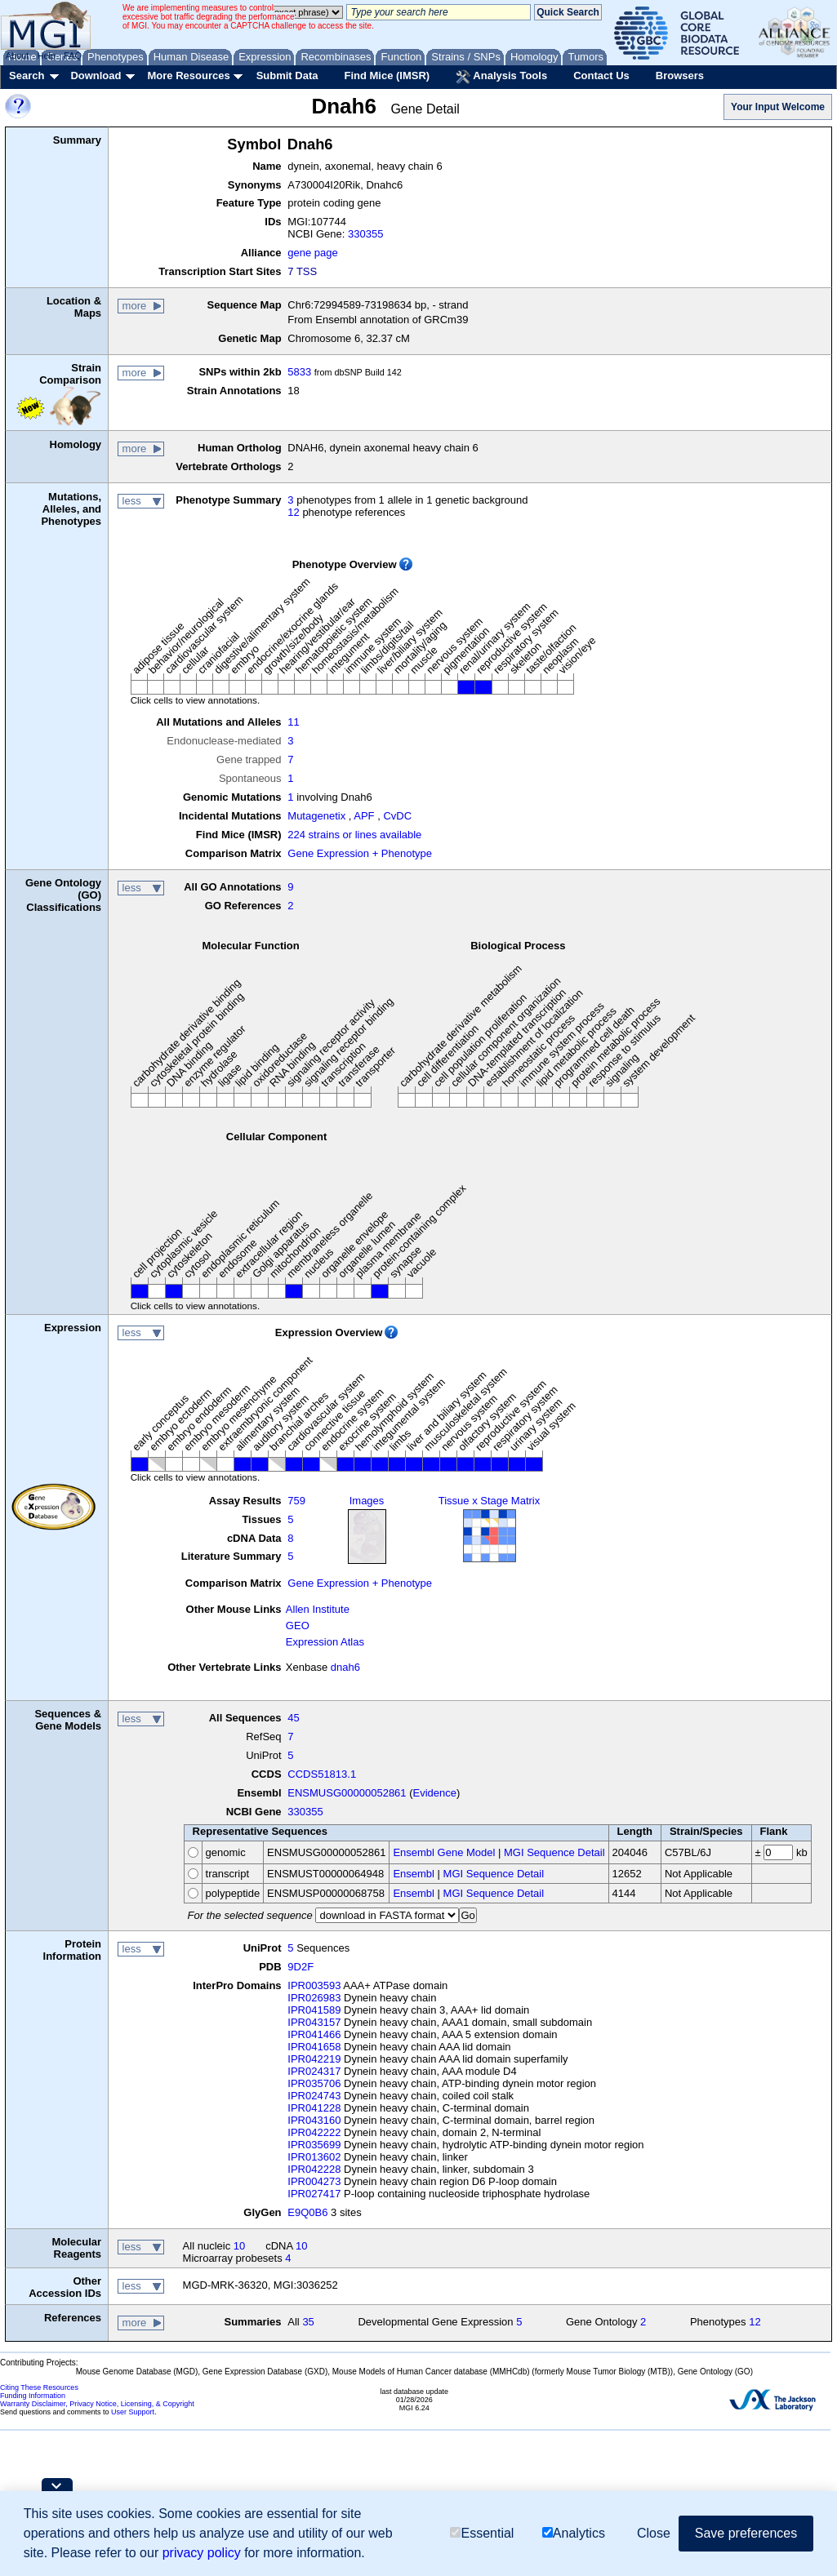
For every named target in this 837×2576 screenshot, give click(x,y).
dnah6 (345, 1667)
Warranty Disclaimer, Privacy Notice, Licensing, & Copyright (97, 2404)
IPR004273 (314, 2181)
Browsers (680, 75)
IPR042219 (314, 2059)
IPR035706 (314, 2083)
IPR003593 (314, 1985)
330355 (365, 234)
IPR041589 (314, 2010)
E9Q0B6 (307, 2212)
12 (293, 512)
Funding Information (32, 2396)
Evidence (434, 1793)
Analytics (573, 2533)
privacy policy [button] (202, 2553)
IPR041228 (314, 2108)
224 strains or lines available (354, 834)
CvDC (397, 816)
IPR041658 (314, 2047)
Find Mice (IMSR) (387, 75)
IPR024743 (314, 2096)
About (17, 55)
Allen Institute (317, 1609)
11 (293, 722)
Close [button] (653, 2533)
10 (239, 2246)
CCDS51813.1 (321, 1774)
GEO (297, 1625)
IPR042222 (314, 2132)
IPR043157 (314, 2022)
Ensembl (413, 1874)
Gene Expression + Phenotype (359, 853)
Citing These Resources (39, 2387)
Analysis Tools (501, 76)
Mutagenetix (316, 816)
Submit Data (287, 75)
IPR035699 (314, 2145)
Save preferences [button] (746, 2533)
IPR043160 (314, 2120)
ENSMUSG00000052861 (346, 1793)
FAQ (73, 55)
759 (296, 1501)
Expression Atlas (325, 1642)
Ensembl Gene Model (444, 1852)
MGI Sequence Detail (554, 1852)
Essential (482, 2533)
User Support (132, 2412)
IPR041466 (314, 2034)
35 (308, 2322)
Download (95, 75)
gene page (312, 252)
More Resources (188, 75)
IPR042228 (314, 2169)
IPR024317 (314, 2071)
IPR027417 (314, 2193)
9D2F (300, 1967)
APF (364, 816)
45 (293, 1718)
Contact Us (601, 75)
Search (26, 75)
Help (46, 55)
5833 (299, 372)
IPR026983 (314, 1998)
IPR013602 (314, 2157)
